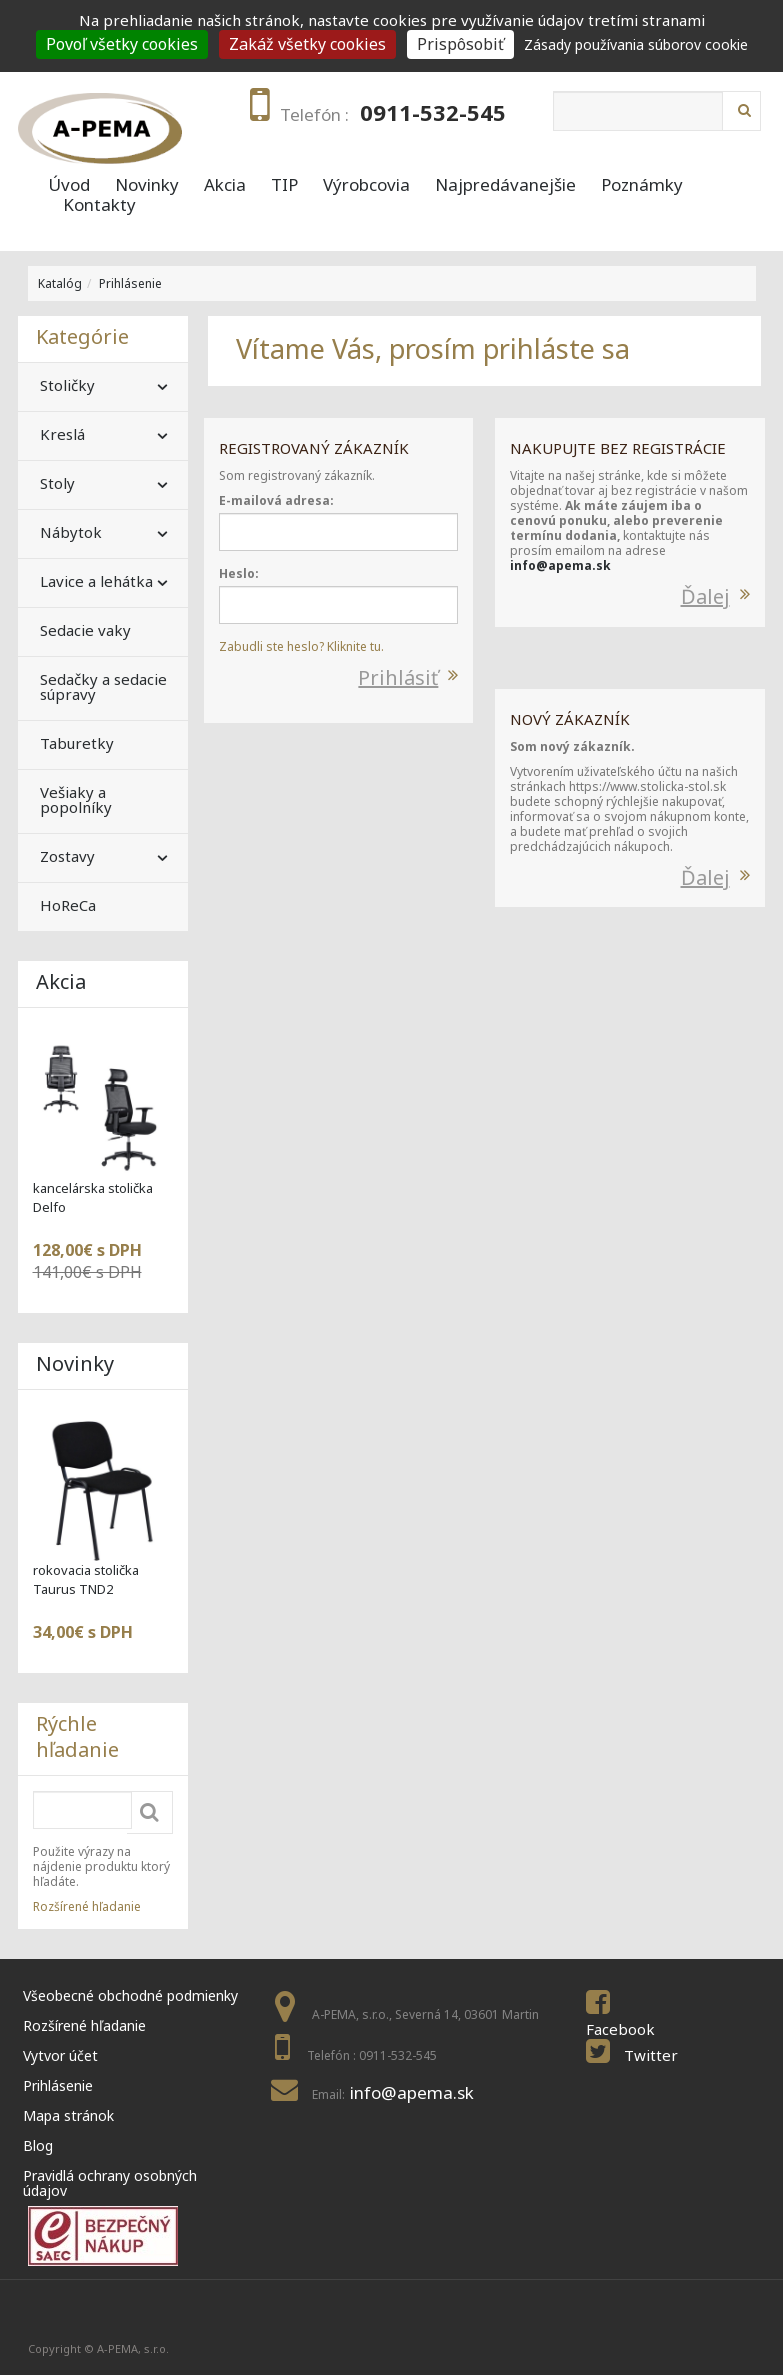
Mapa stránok (68, 2115)
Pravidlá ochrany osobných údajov (110, 2183)
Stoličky (67, 385)
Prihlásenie (130, 283)
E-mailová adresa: (276, 500)
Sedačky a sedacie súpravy (103, 686)
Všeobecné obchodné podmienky (130, 1995)
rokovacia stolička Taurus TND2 (86, 1579)
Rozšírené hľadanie (87, 1906)
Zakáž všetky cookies (307, 44)
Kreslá (62, 434)
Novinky (147, 185)
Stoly (57, 483)
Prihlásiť (398, 677)
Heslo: (239, 573)
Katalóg (60, 283)
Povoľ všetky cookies (122, 44)
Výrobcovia (366, 185)
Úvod (69, 185)
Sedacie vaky (85, 630)
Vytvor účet (60, 2055)
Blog (38, 2145)
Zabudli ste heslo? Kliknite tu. (301, 646)
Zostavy (67, 856)
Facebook (620, 2029)
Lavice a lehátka (96, 581)
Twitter (651, 2055)
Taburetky (77, 743)
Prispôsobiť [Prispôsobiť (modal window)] (460, 44)
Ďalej (705, 596)
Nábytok (71, 532)
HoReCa (68, 905)
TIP (284, 185)
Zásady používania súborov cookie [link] (636, 44)
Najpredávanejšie (505, 185)
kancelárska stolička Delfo (93, 1197)
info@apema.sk (560, 565)
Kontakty (99, 205)
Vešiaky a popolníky (76, 799)
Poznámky (642, 185)
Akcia (225, 185)
